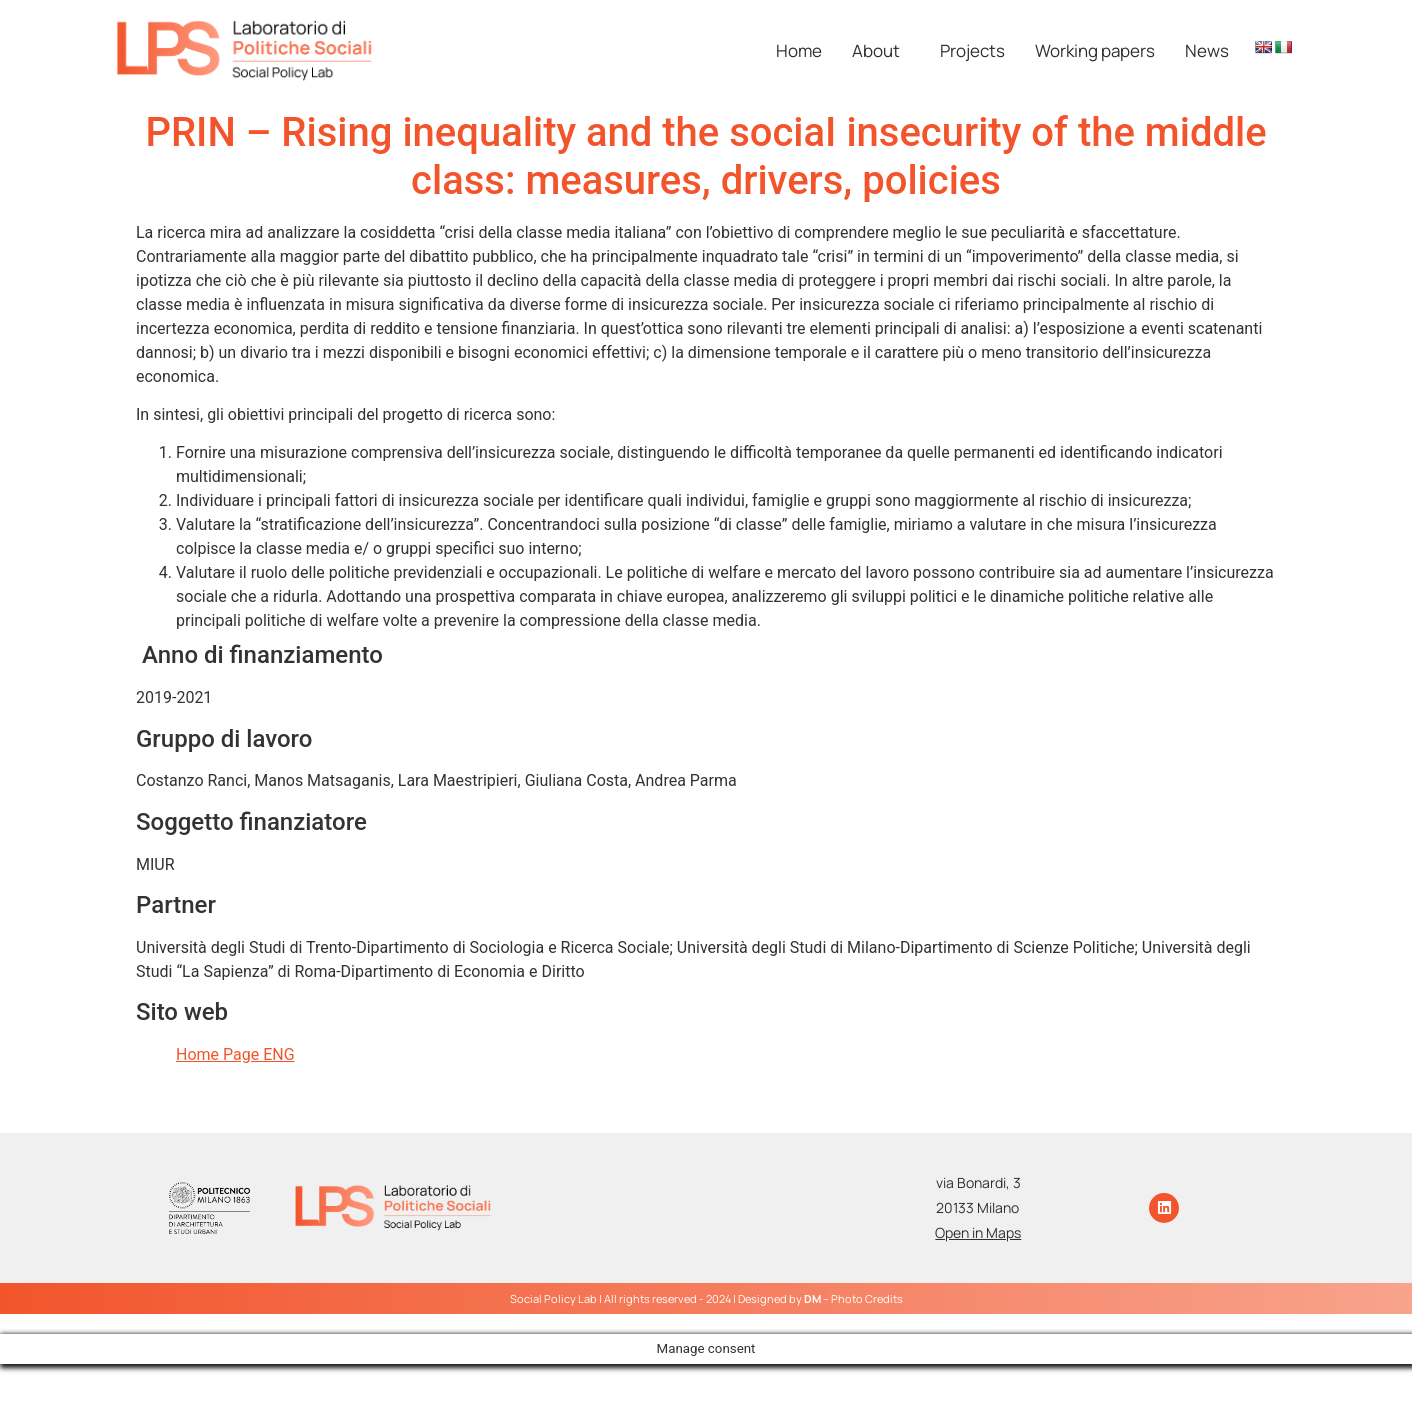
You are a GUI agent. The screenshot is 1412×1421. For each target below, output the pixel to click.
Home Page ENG (235, 1054)
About (876, 50)
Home (799, 50)
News (1207, 50)
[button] (881, 50)
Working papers (1095, 50)
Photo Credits (867, 1298)
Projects (972, 50)
